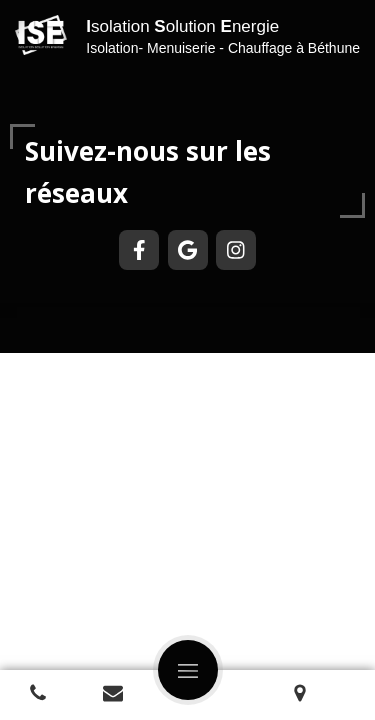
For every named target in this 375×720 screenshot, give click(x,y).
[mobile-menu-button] (188, 670)
